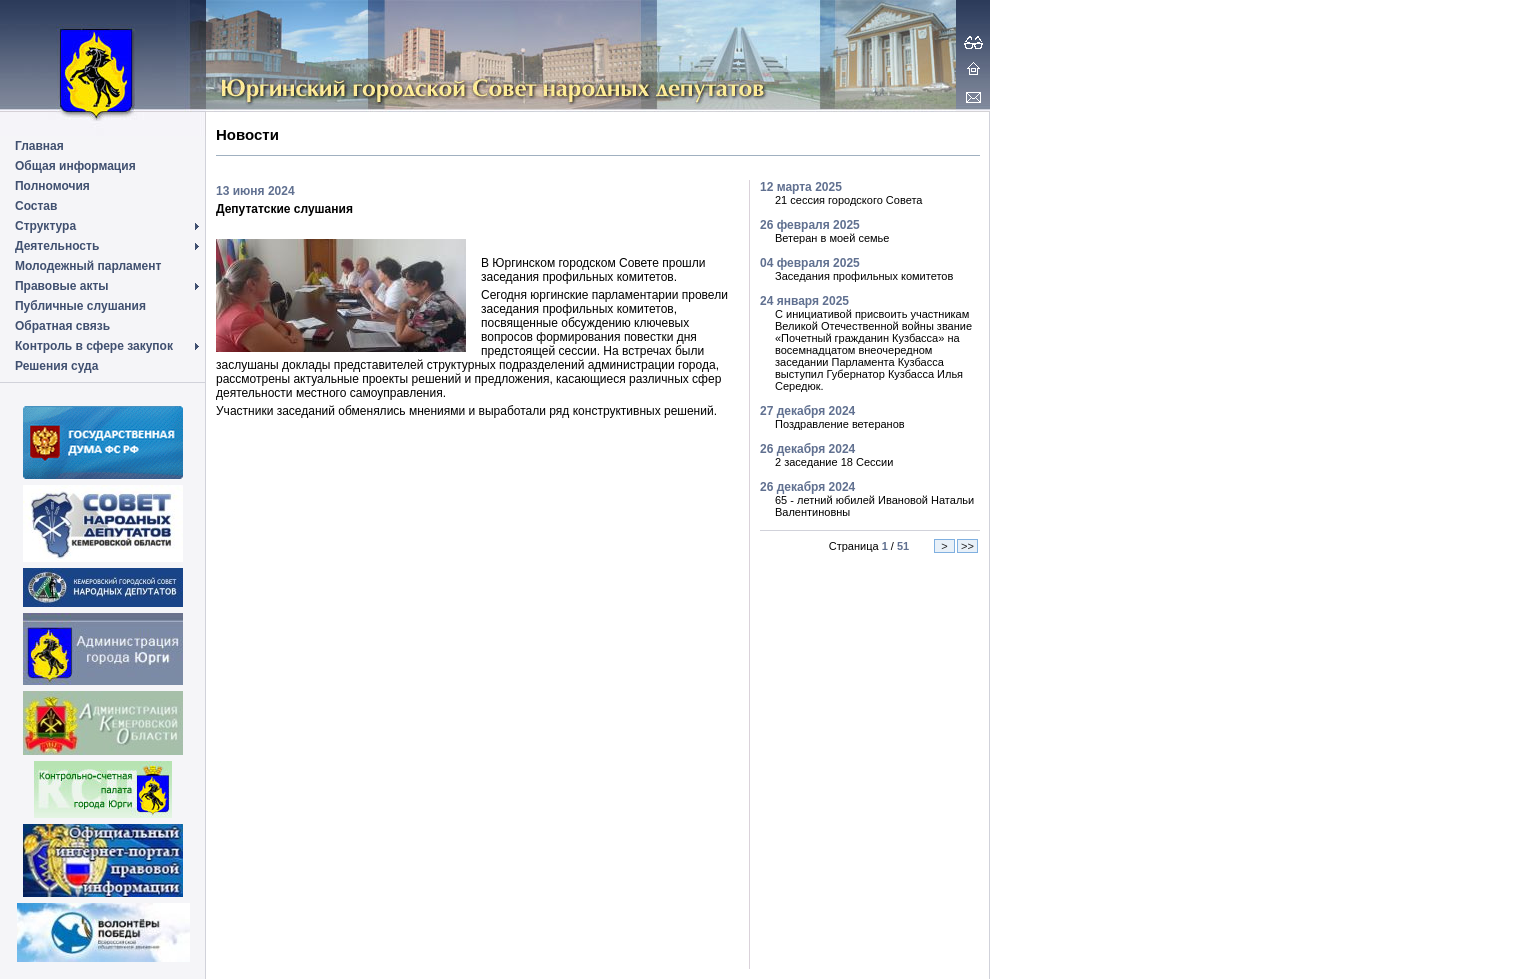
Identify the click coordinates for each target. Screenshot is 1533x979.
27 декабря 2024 (807, 411)
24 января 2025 (804, 301)
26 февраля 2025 (810, 225)
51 (903, 546)
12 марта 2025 (801, 187)
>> (967, 546)
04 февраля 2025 (810, 263)
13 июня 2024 (255, 191)
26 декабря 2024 (807, 449)
